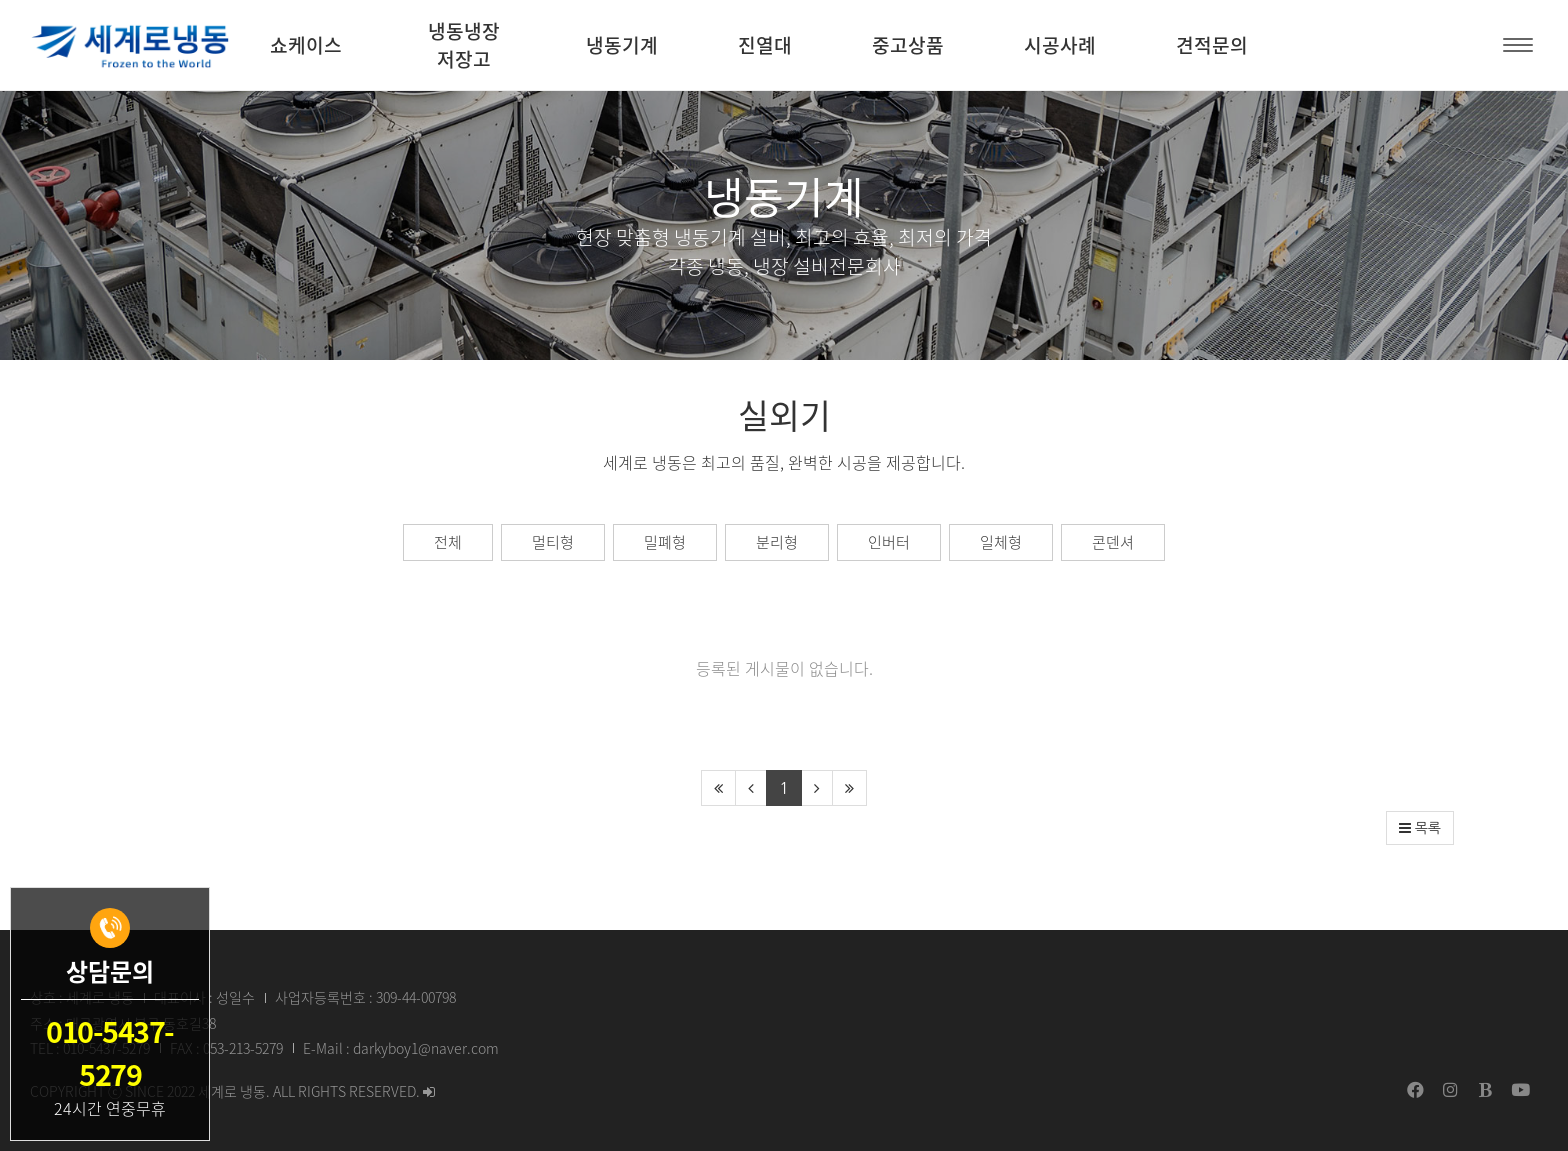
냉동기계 (622, 45)
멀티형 (553, 542)
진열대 (765, 45)
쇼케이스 (306, 45)
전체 (448, 542)
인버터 (889, 542)
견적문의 (1212, 45)
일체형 (1001, 542)
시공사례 (1060, 45)
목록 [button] (1420, 828)
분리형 (777, 542)
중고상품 (908, 45)
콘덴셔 (1113, 542)
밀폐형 (665, 542)
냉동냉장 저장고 (464, 45)
